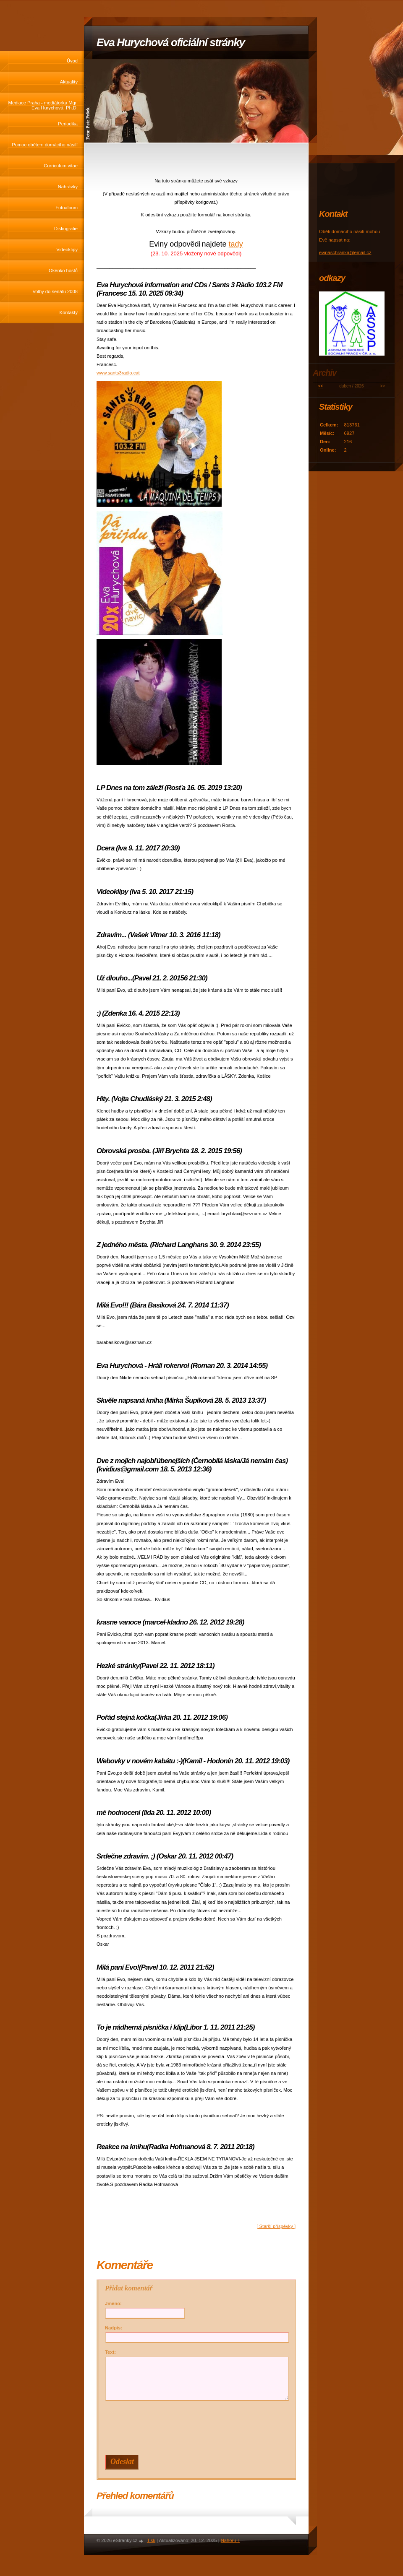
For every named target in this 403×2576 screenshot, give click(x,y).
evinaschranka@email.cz (345, 252)
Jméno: (113, 2303)
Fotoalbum (66, 207)
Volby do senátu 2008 (55, 291)
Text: (110, 2352)
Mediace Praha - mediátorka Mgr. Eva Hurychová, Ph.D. (43, 105)
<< (320, 386)
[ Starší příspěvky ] (276, 2226)
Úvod (72, 60)
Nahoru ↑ (230, 2540)
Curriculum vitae (61, 165)
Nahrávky (68, 186)
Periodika (68, 123)
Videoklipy (67, 249)
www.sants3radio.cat (118, 372)
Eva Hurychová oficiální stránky (171, 42)
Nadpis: (113, 2327)
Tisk (151, 2540)
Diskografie (66, 228)
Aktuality (69, 81)
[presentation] (198, 2428)
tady (236, 244)
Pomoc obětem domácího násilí (45, 144)
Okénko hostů (63, 270)
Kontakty (68, 312)
